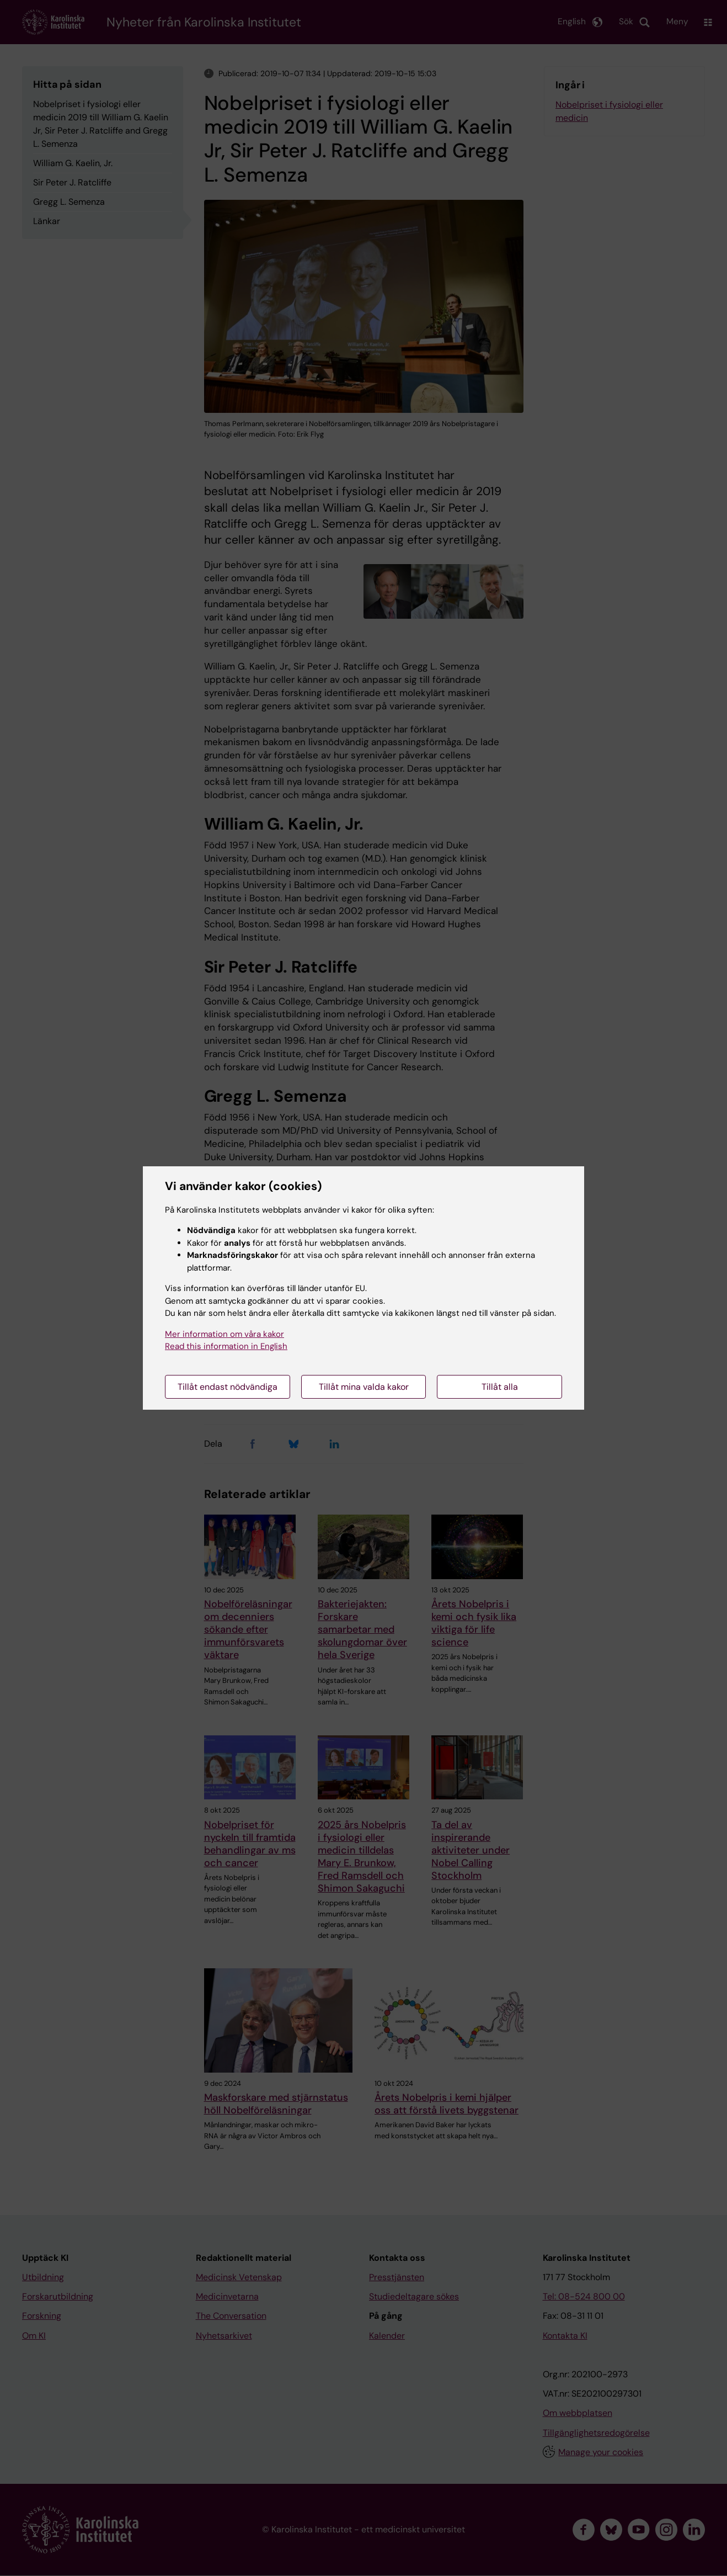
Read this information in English (226, 1346)
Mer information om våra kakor (224, 1334)
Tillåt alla (500, 1387)
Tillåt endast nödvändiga (227, 1387)
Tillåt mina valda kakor (364, 1387)
